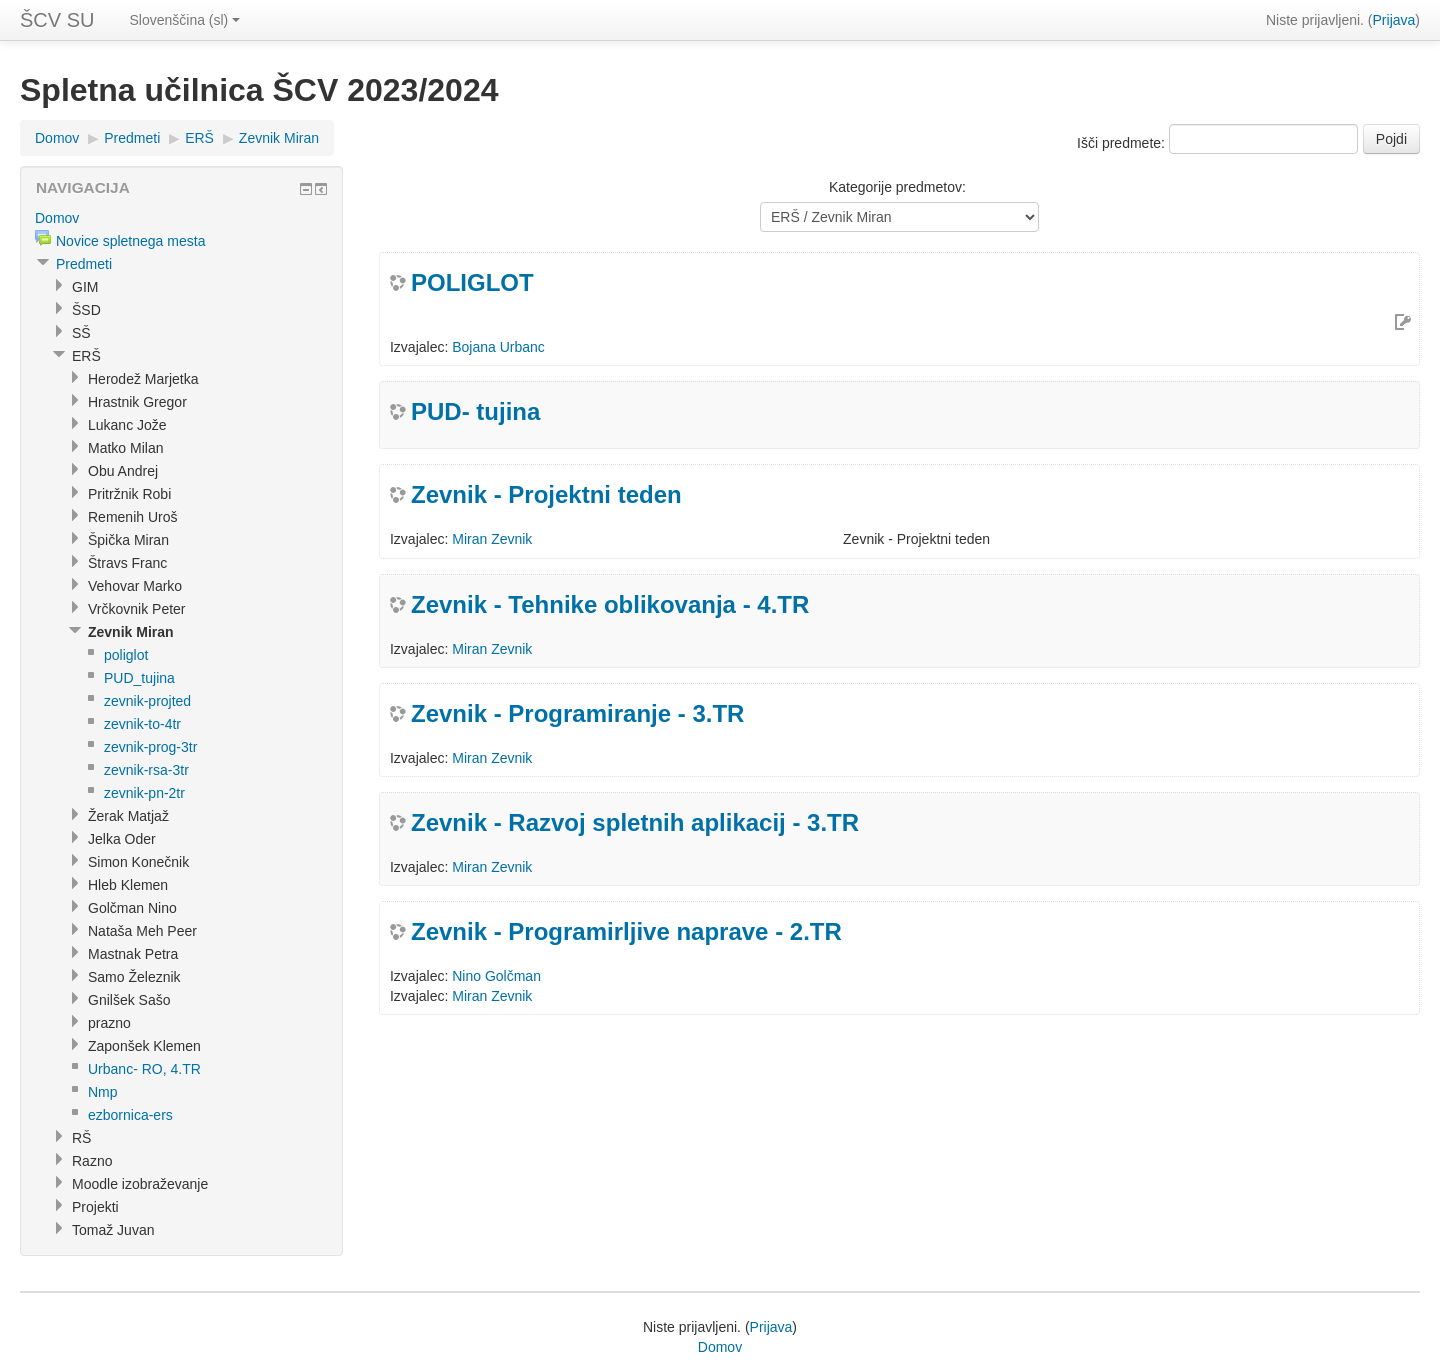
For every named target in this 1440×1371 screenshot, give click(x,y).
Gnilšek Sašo (129, 1000)
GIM (85, 287)
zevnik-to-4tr (142, 724)
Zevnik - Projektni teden (546, 494)
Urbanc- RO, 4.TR (144, 1069)
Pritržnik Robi (129, 494)
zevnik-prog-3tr (150, 747)
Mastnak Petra (133, 954)
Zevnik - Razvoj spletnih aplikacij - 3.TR (635, 822)
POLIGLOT (472, 282)
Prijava (1394, 20)
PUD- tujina (475, 411)
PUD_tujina (139, 678)
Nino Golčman (496, 976)
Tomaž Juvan (113, 1230)
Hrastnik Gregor (137, 402)
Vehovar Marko (135, 586)
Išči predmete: (1123, 143)
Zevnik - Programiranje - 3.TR (577, 713)
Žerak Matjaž (128, 816)
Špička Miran (128, 540)
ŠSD (86, 310)
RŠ (81, 1138)
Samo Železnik (134, 977)
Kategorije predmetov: (897, 187)
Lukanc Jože (127, 425)
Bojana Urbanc (498, 347)
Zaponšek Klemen (144, 1046)
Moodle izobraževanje (140, 1184)
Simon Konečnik (138, 862)
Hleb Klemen (128, 885)
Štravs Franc (127, 563)
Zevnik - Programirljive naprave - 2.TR (626, 931)
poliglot (126, 655)
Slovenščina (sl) (184, 20)
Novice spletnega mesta (130, 241)
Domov (57, 138)
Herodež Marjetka (143, 379)
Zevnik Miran (279, 138)
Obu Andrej (123, 471)
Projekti (95, 1207)
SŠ (81, 333)
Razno (92, 1161)
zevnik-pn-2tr (144, 793)
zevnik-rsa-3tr (146, 770)
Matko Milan (125, 448)
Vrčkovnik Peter (137, 609)
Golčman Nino (132, 908)
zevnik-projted (147, 701)
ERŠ (199, 138)
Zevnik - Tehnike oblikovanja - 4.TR (610, 604)
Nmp (103, 1092)
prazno (109, 1023)
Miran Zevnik (492, 539)
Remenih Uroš (132, 517)
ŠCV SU (57, 20)
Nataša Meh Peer (142, 931)
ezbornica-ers (130, 1115)
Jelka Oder (122, 839)
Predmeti (132, 138)
